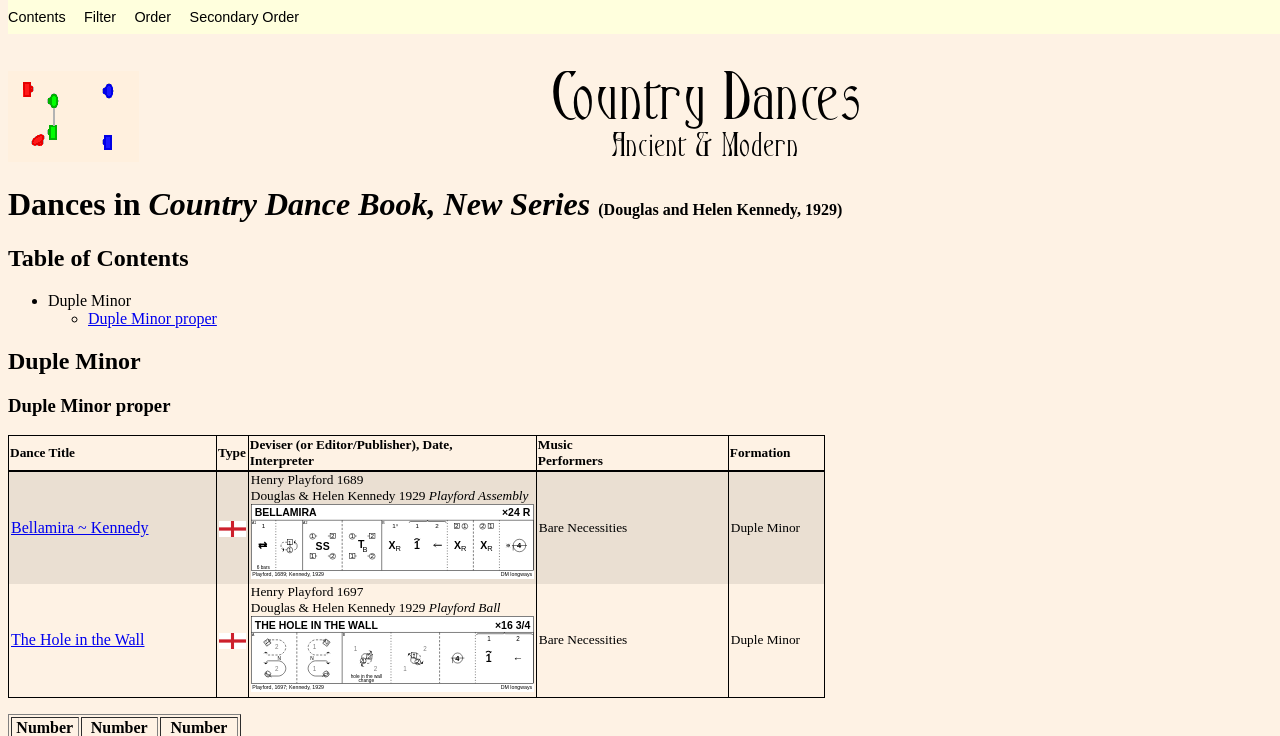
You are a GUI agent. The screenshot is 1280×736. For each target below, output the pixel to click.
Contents (37, 17)
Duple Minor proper (152, 318)
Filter (100, 17)
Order (152, 17)
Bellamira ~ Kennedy (80, 527)
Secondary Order (245, 17)
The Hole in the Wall (78, 639)
